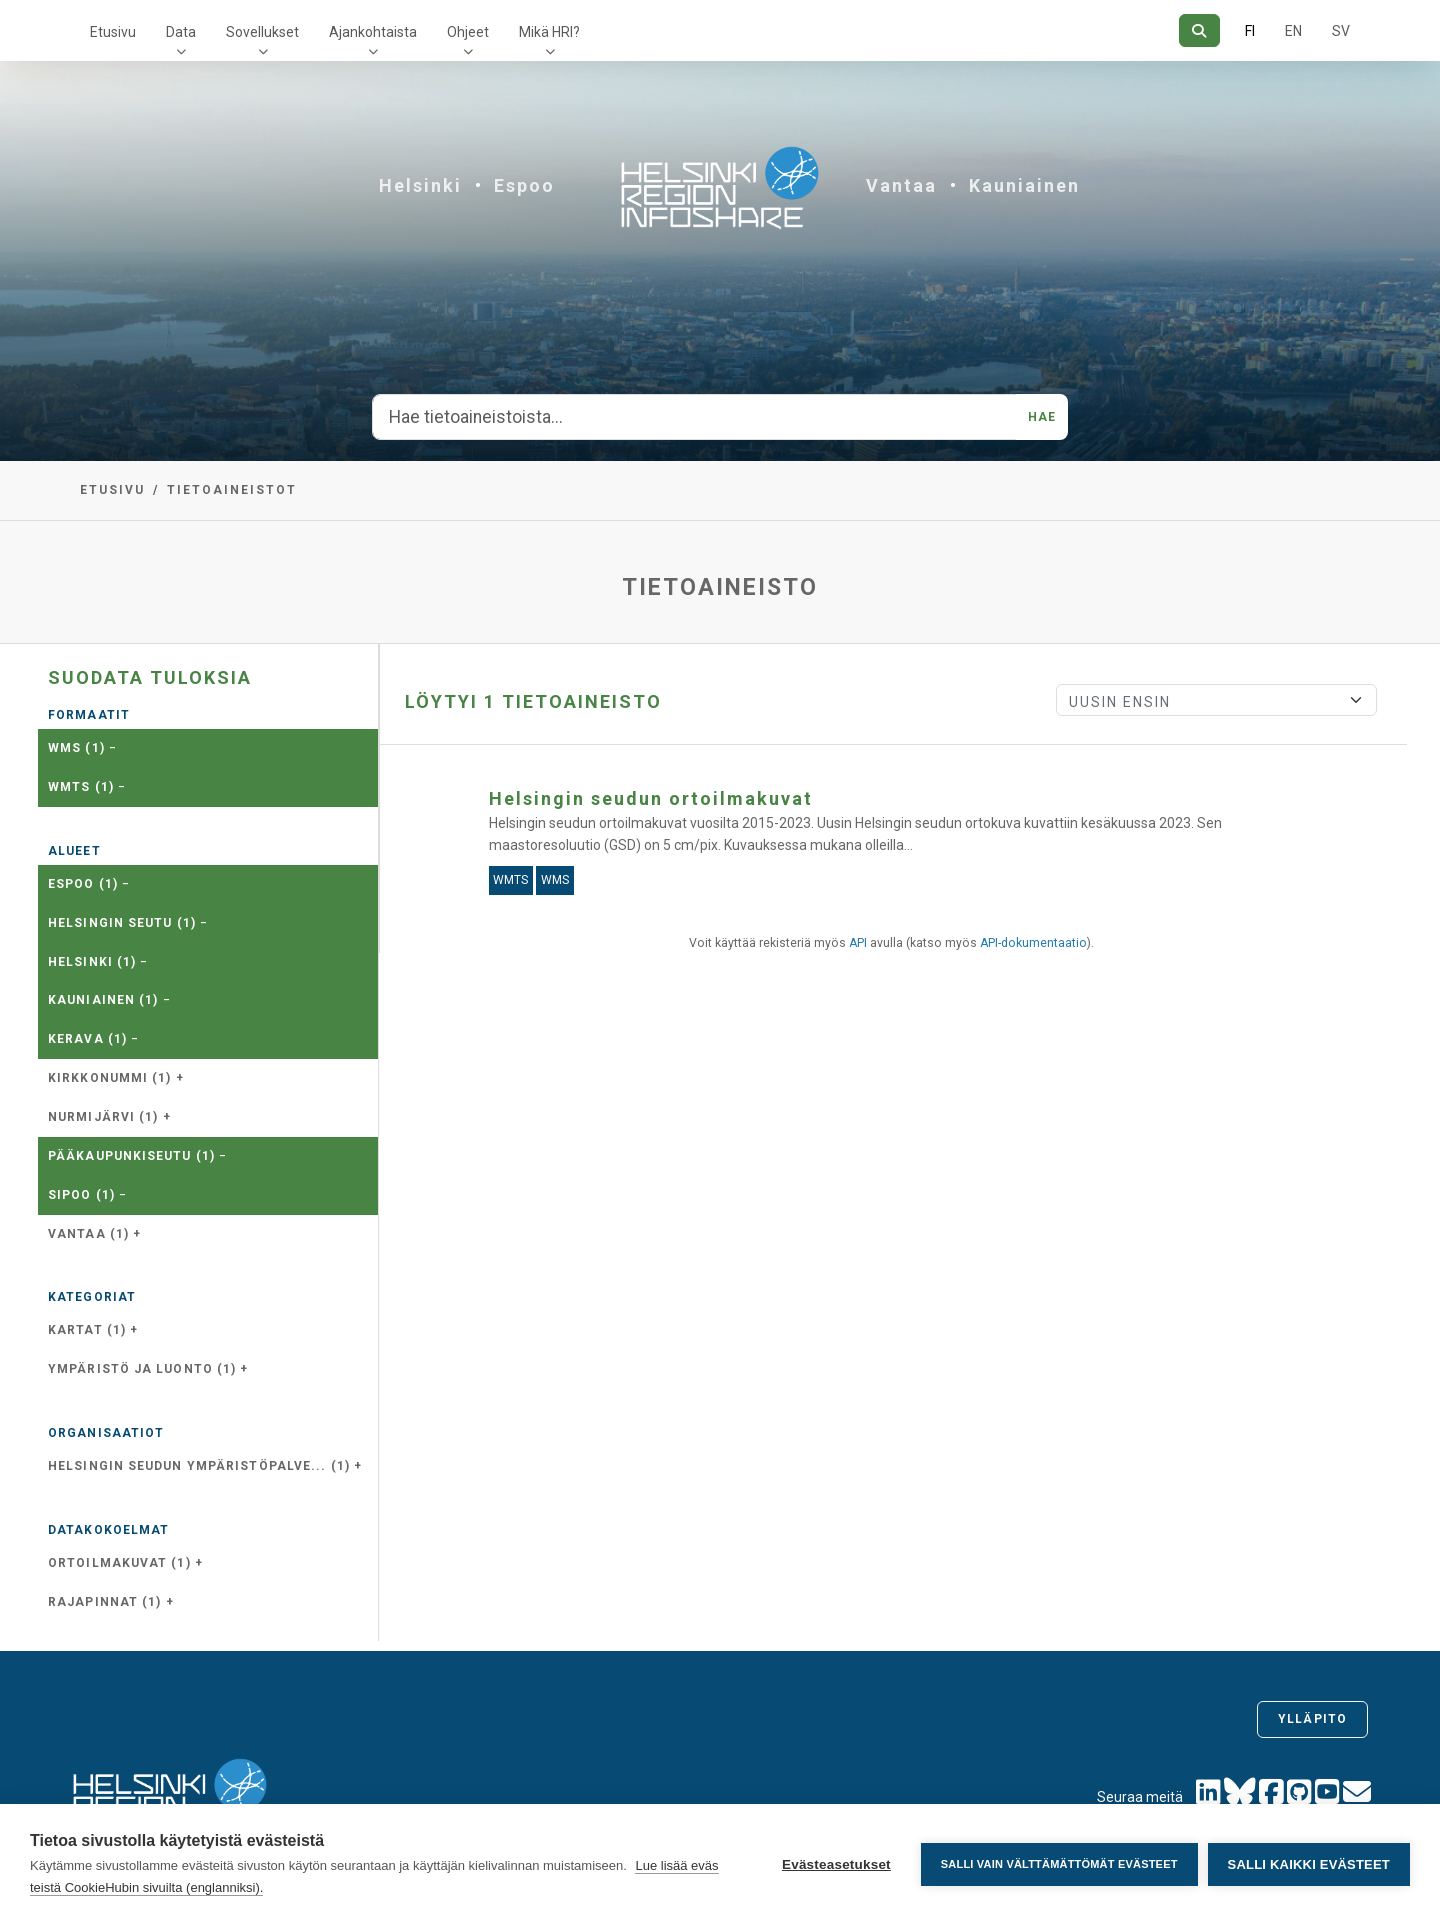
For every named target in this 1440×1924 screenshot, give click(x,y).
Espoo (524, 185)
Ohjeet (468, 32)
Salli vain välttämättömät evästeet (1059, 1864)
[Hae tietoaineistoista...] (694, 417)
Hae (1042, 417)
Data (181, 32)
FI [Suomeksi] (1250, 31)
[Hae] (1199, 30)
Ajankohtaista (373, 32)
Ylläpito (1312, 1719)
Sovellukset (262, 32)
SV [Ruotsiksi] (1341, 31)
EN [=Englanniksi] (1293, 31)
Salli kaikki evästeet (1309, 1864)
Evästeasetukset (836, 1864)
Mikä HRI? (549, 32)
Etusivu (113, 32)
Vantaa (901, 185)
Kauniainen (1024, 185)
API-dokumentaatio (1033, 943)
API (858, 943)
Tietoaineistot (232, 490)
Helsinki (420, 185)
